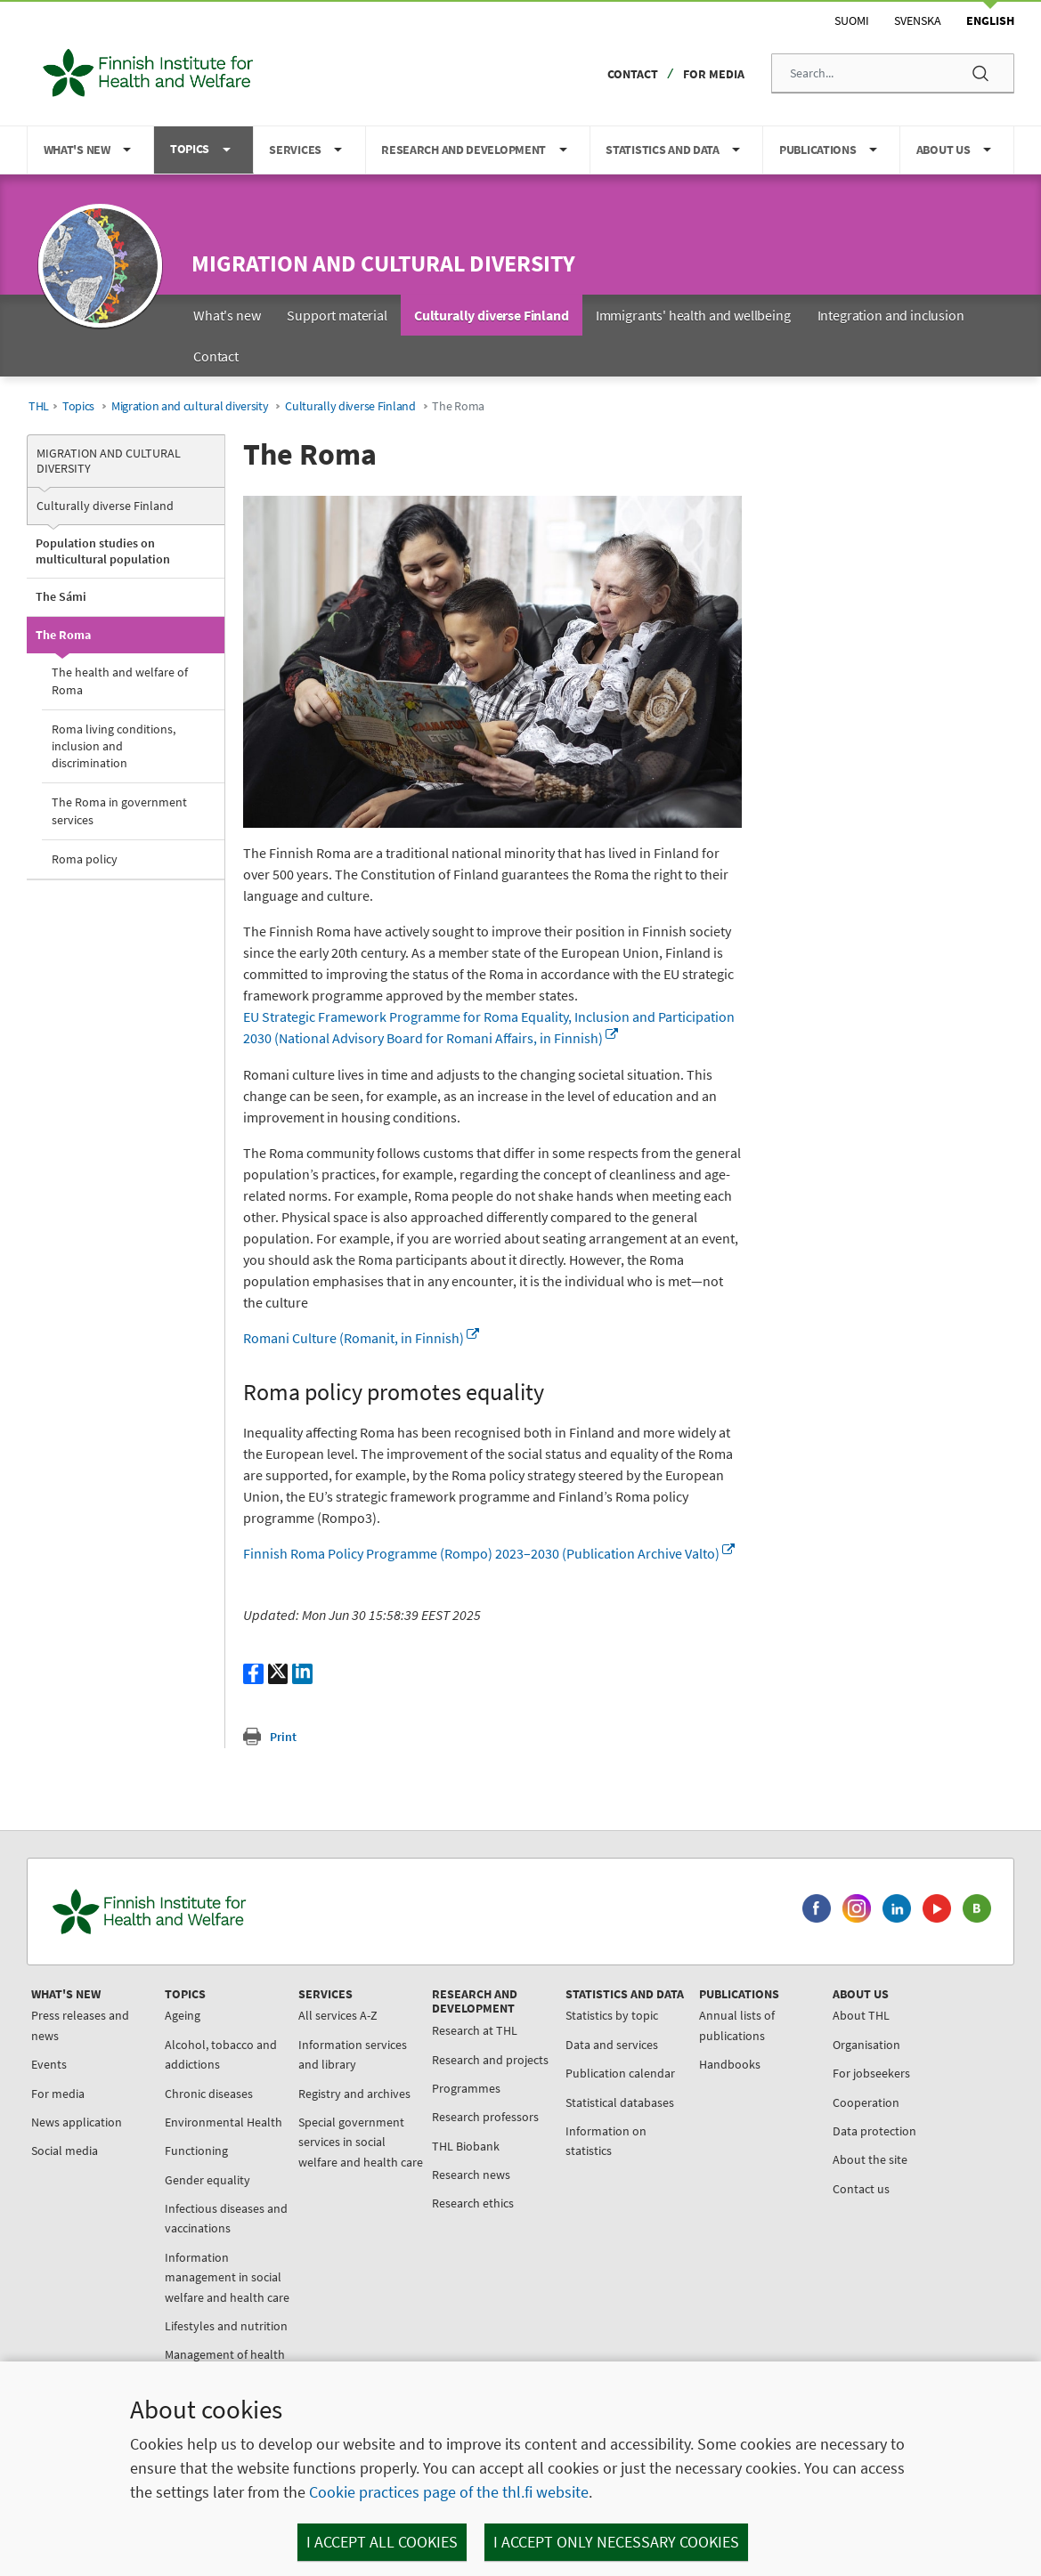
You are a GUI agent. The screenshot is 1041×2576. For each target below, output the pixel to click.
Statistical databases (619, 2102)
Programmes (466, 2088)
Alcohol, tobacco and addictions (221, 2054)
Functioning (196, 2151)
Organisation (866, 2045)
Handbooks (729, 2064)
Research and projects (490, 2060)
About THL (861, 2015)
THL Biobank (466, 2146)
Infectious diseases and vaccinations (226, 2218)
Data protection (874, 2131)
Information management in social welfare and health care (227, 2277)
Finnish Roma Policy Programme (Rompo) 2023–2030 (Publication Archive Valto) (489, 1553)
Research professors (485, 2117)
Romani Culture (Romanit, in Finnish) (361, 1338)
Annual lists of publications (737, 2025)
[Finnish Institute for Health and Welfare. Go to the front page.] (223, 1911)
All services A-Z (338, 2015)
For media (713, 74)
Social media (64, 2151)
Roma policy (85, 859)
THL (38, 406)
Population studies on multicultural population (103, 551)
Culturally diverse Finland (350, 406)
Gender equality (207, 2180)
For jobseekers (871, 2073)
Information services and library (352, 2054)
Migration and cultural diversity (383, 263)
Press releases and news (80, 2025)
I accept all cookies (382, 2541)
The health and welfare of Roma (120, 680)
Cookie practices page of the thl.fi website (449, 2492)
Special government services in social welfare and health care (360, 2142)
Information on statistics (606, 2141)
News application (76, 2122)
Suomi (851, 20)
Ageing (182, 2015)
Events (49, 2064)
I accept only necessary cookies (616, 2541)
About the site (870, 2159)
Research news (471, 2175)
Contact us (861, 2189)
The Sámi (61, 596)
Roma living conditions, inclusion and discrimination (113, 746)
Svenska (917, 20)
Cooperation (866, 2102)
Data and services (611, 2045)
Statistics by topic (611, 2015)
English (990, 20)
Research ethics (473, 2203)
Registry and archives (354, 2094)
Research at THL (474, 2030)
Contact (632, 74)
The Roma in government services (119, 810)
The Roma (63, 635)
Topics (78, 406)
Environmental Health (223, 2122)
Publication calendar (620, 2073)
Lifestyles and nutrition (226, 2326)
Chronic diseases (209, 2094)
